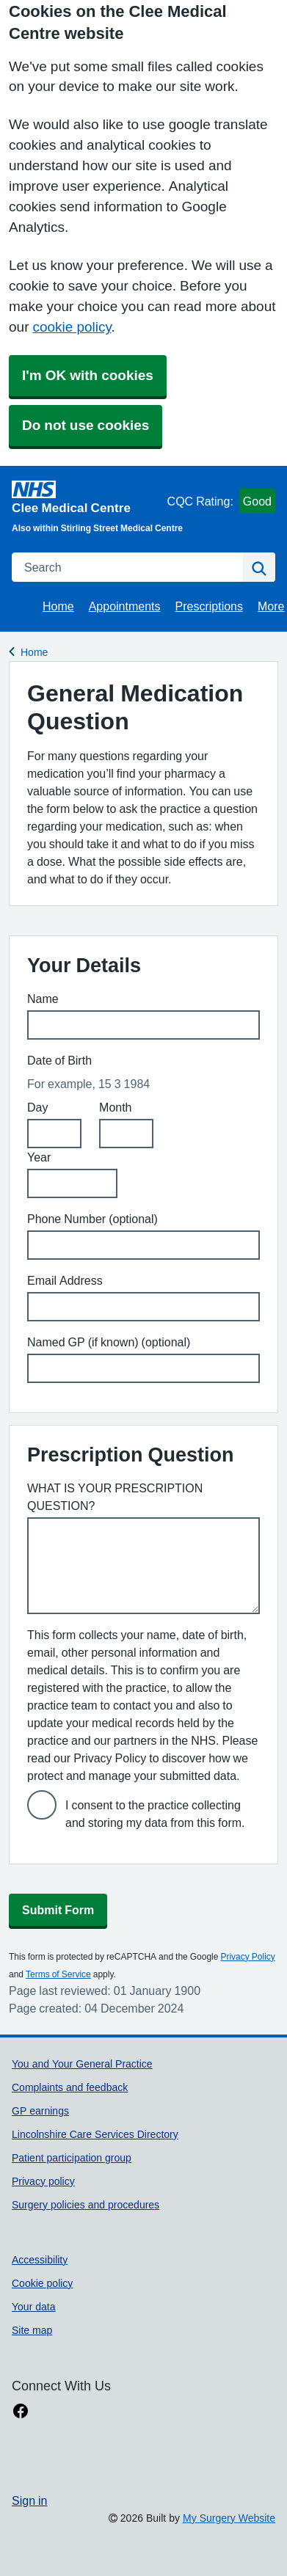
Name (43, 998)
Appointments (125, 606)
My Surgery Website (229, 2518)
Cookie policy (42, 2283)
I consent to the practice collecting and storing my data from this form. (155, 1813)
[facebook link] (20, 2411)
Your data (34, 2307)
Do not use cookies (85, 425)
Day (37, 1107)
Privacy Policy (247, 1956)
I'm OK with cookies (87, 375)
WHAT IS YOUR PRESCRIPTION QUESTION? (115, 1496)
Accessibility (40, 2260)
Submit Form (58, 1910)
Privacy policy (43, 2181)
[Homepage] (86, 497)
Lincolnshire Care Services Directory (95, 2134)
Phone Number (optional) (92, 1219)
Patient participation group (71, 2158)
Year (39, 1157)
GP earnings (40, 2111)
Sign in (29, 2500)
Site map (32, 2330)
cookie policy (71, 327)
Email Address (65, 1280)
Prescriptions (209, 606)
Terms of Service (58, 1974)
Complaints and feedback (70, 2087)
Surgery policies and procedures (85, 2205)
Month (115, 1107)
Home (58, 606)
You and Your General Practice (82, 2064)
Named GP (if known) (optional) (108, 1342)
